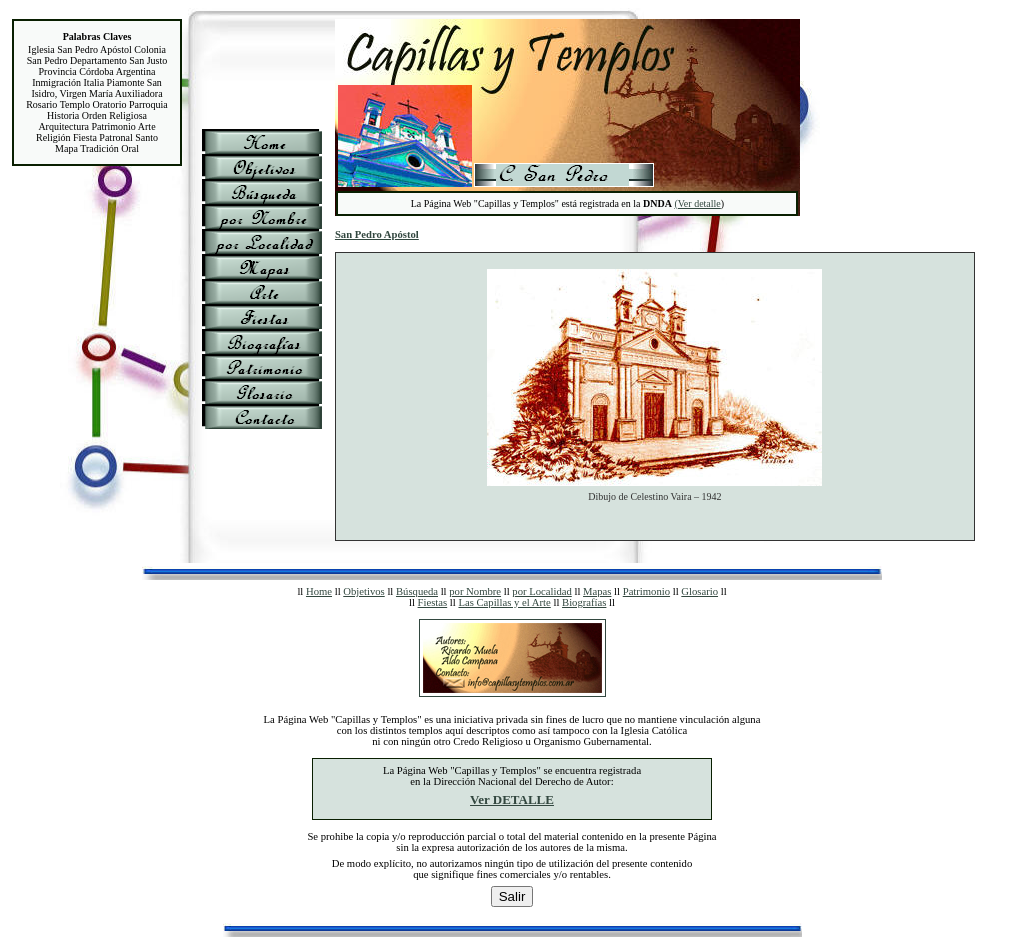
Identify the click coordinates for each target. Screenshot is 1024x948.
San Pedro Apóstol (377, 234)
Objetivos (363, 591)
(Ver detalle (697, 203)
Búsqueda (417, 591)
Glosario (699, 591)
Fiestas (433, 602)
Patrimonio (646, 591)
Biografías (584, 602)
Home (319, 591)
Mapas (597, 591)
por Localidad (541, 591)
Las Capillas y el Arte (504, 602)
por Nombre (475, 591)
